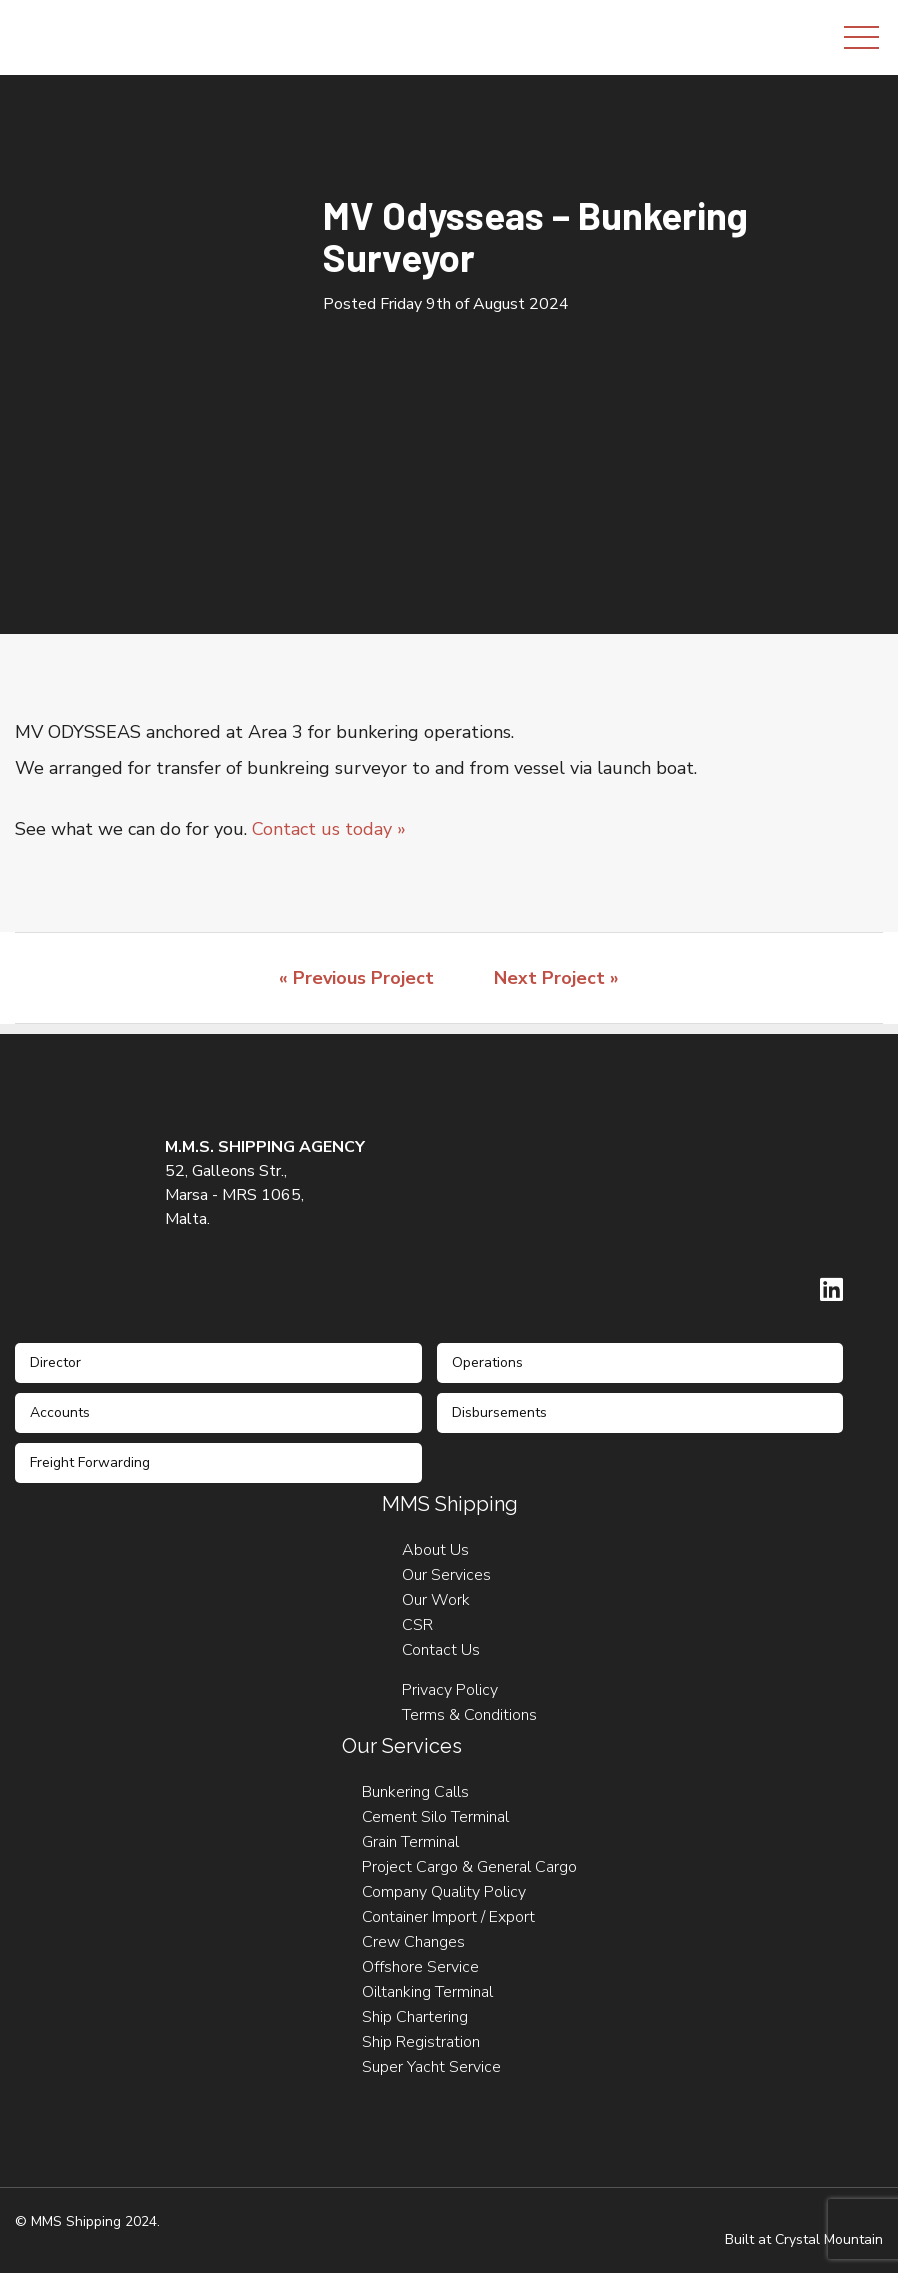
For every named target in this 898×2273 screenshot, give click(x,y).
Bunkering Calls (415, 1792)
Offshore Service (420, 1967)
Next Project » (556, 978)
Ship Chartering (415, 2017)
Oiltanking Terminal (427, 1992)
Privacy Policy (450, 1690)
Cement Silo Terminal (435, 1817)
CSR (417, 1625)
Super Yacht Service (431, 2067)
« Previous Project (356, 978)
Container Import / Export (448, 1917)
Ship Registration (421, 2042)
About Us (435, 1550)
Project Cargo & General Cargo (469, 1867)
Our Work (436, 1600)
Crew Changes (413, 1942)
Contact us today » (329, 829)
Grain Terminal (410, 1842)
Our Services (446, 1575)
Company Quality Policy (444, 1892)
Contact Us (441, 1650)
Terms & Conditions (469, 1715)
